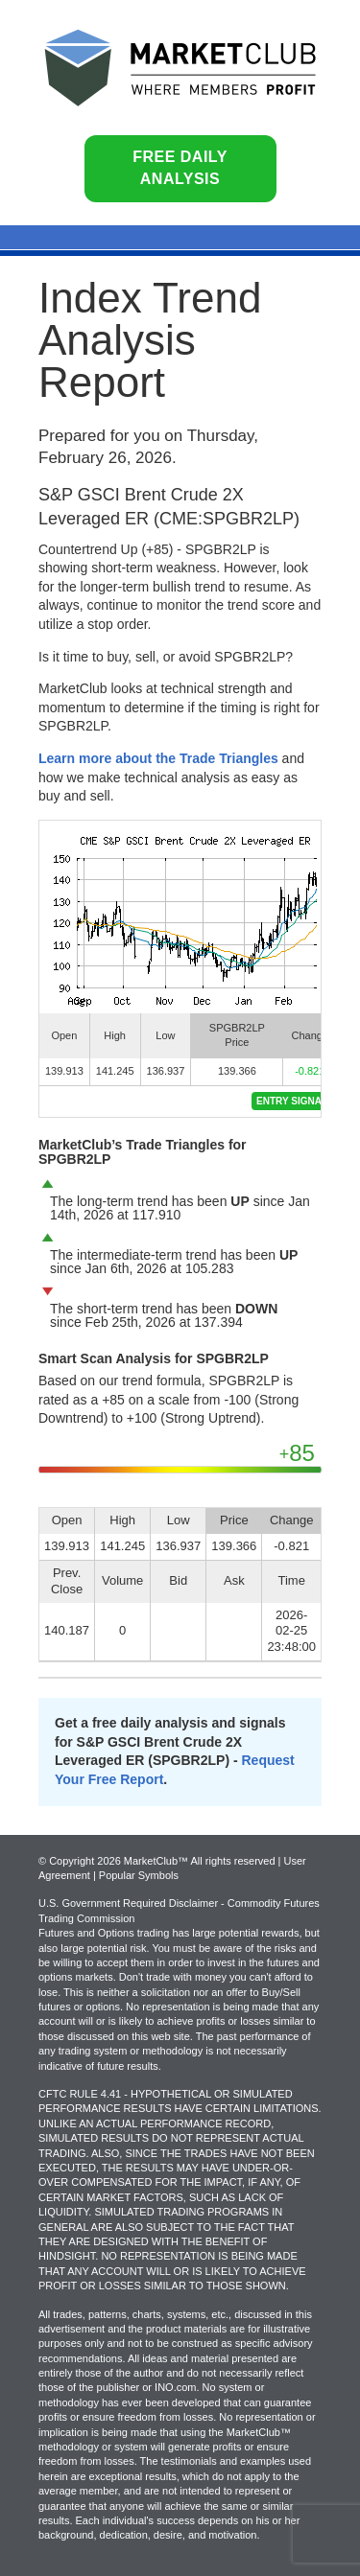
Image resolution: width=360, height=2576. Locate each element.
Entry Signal (291, 1101)
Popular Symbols (139, 1875)
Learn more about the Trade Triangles (158, 758)
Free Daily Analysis (180, 168)
